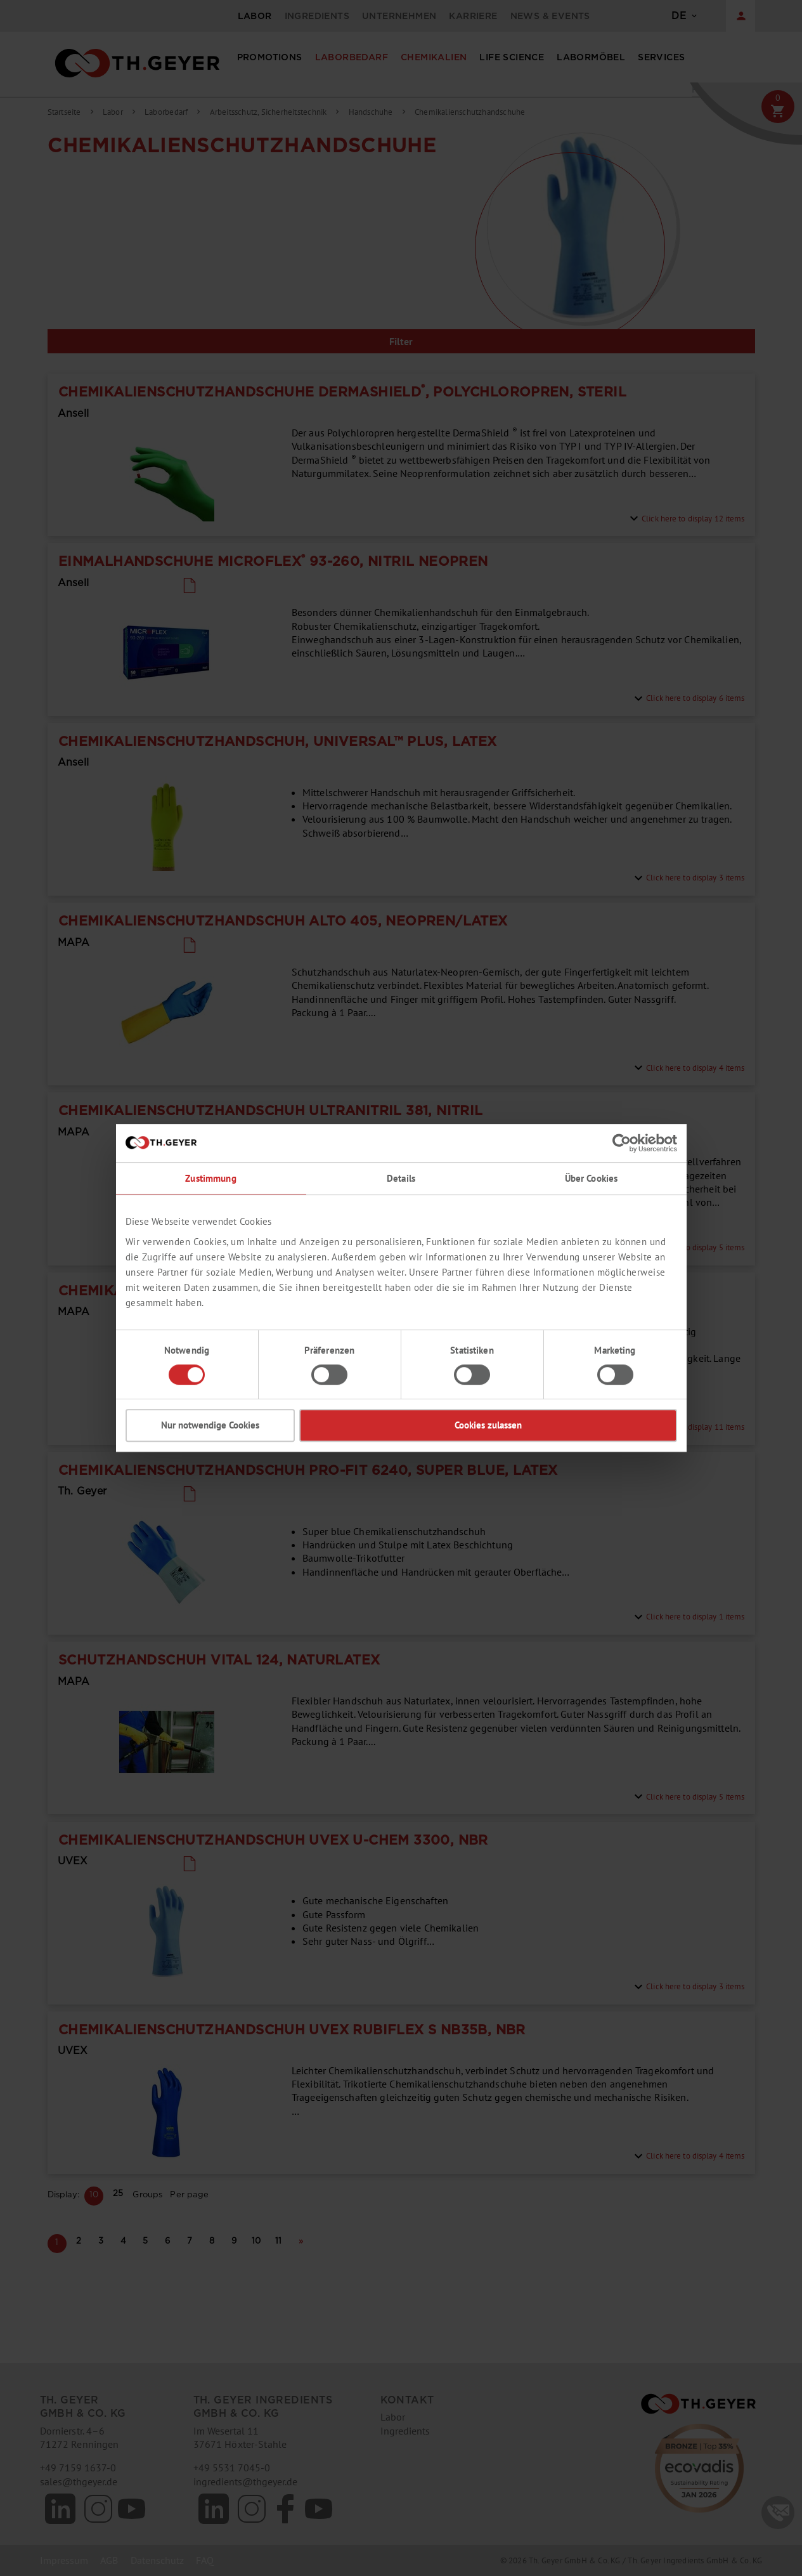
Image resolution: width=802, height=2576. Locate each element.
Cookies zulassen (488, 1425)
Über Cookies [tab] (591, 1178)
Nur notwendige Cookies (210, 1425)
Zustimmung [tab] (210, 1178)
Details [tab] (401, 1178)
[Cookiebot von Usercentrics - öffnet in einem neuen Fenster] (621, 1143)
